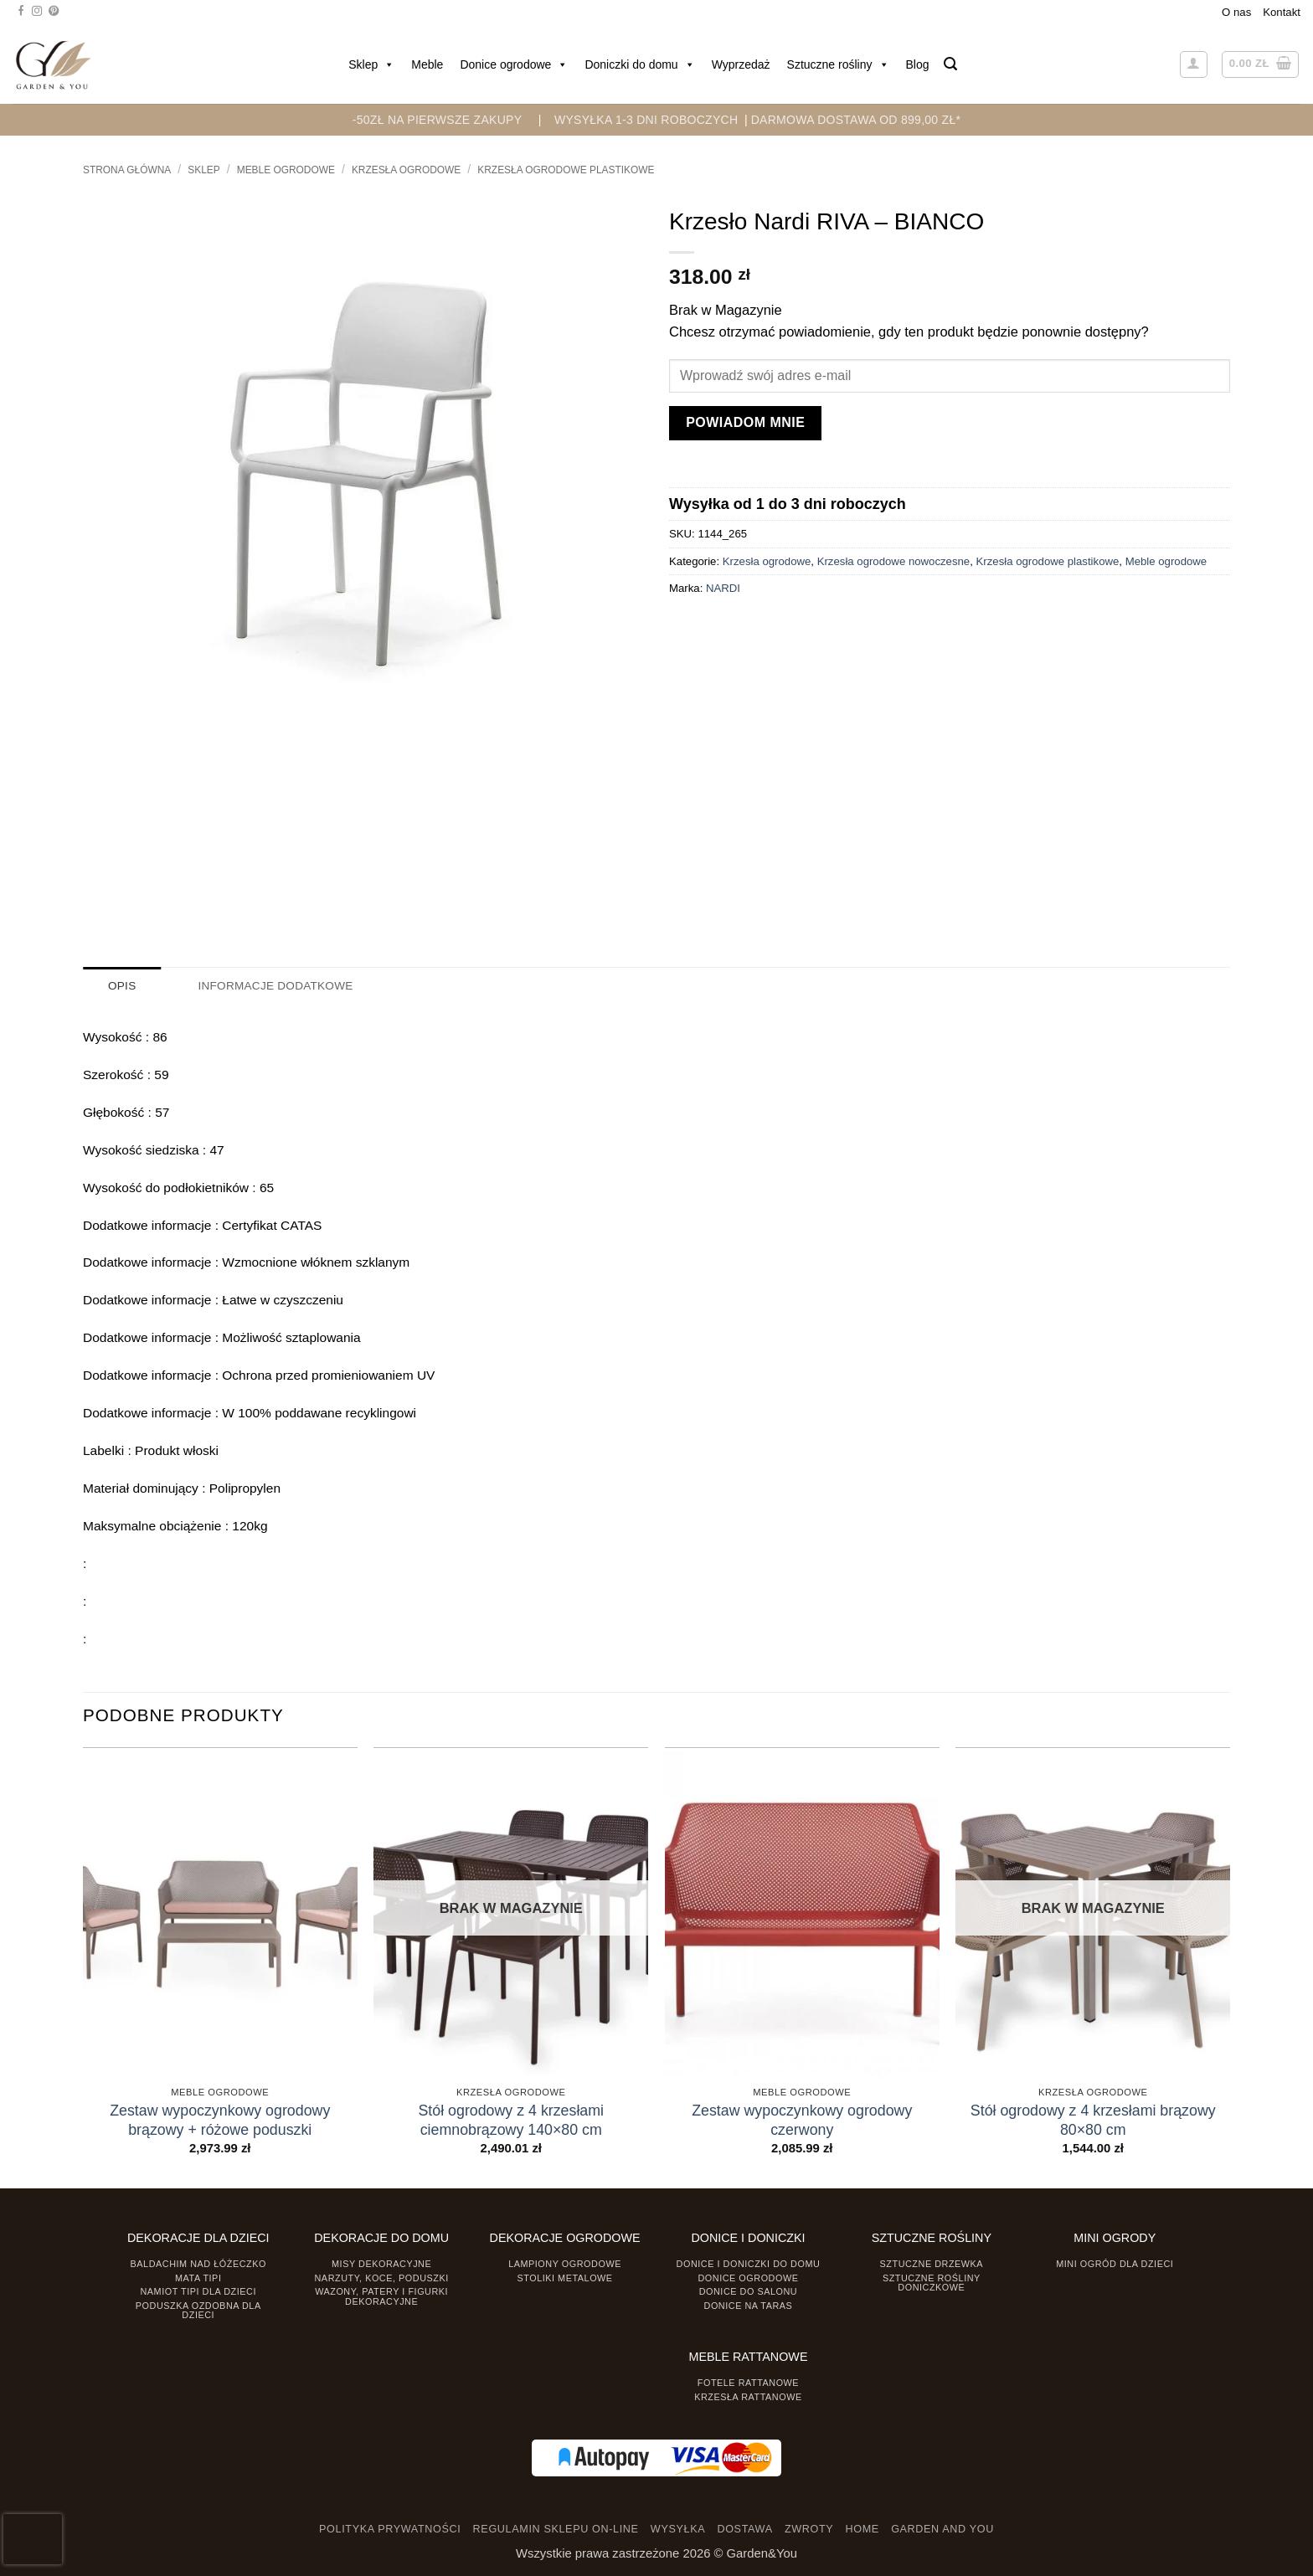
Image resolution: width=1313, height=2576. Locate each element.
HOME (862, 2529)
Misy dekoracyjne (381, 2263)
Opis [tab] (122, 985)
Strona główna (127, 170)
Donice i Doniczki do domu (749, 2263)
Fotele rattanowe (748, 2382)
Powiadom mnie (745, 422)
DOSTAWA (744, 2529)
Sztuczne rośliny (838, 64)
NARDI (723, 588)
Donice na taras (748, 2305)
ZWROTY (809, 2529)
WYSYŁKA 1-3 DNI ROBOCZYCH (646, 119)
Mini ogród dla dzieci (1114, 2263)
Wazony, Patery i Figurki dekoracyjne (381, 2296)
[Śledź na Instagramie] (37, 12)
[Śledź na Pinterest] (54, 12)
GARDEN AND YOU (942, 2529)
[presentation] (32, 2539)
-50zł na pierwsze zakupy (438, 119)
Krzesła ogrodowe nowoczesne (894, 561)
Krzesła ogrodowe (406, 170)
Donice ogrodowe (514, 64)
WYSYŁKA (678, 2529)
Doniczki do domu (639, 64)
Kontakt (1281, 12)
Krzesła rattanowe (748, 2396)
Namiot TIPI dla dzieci (197, 2291)
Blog (917, 64)
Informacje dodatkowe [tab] (273, 985)
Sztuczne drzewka (932, 2263)
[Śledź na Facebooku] (21, 12)
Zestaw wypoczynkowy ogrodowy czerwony (802, 2119)
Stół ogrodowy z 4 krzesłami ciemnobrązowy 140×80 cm (511, 2119)
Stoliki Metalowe (564, 2277)
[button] (950, 64)
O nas (1236, 12)
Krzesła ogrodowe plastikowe (565, 170)
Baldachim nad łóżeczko (198, 2263)
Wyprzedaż (741, 64)
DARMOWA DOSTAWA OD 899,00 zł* (856, 119)
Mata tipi (198, 2277)
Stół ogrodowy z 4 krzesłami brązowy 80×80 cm (1093, 2119)
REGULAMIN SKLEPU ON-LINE (556, 2529)
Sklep (371, 64)
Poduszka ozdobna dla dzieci (198, 2309)
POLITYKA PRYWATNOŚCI (390, 2529)
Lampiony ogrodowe (564, 2263)
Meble (427, 64)
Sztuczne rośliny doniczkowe (932, 2281)
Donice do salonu (748, 2291)
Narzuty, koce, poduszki (382, 2277)
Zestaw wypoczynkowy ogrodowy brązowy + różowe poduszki (220, 2119)
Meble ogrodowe (286, 170)
